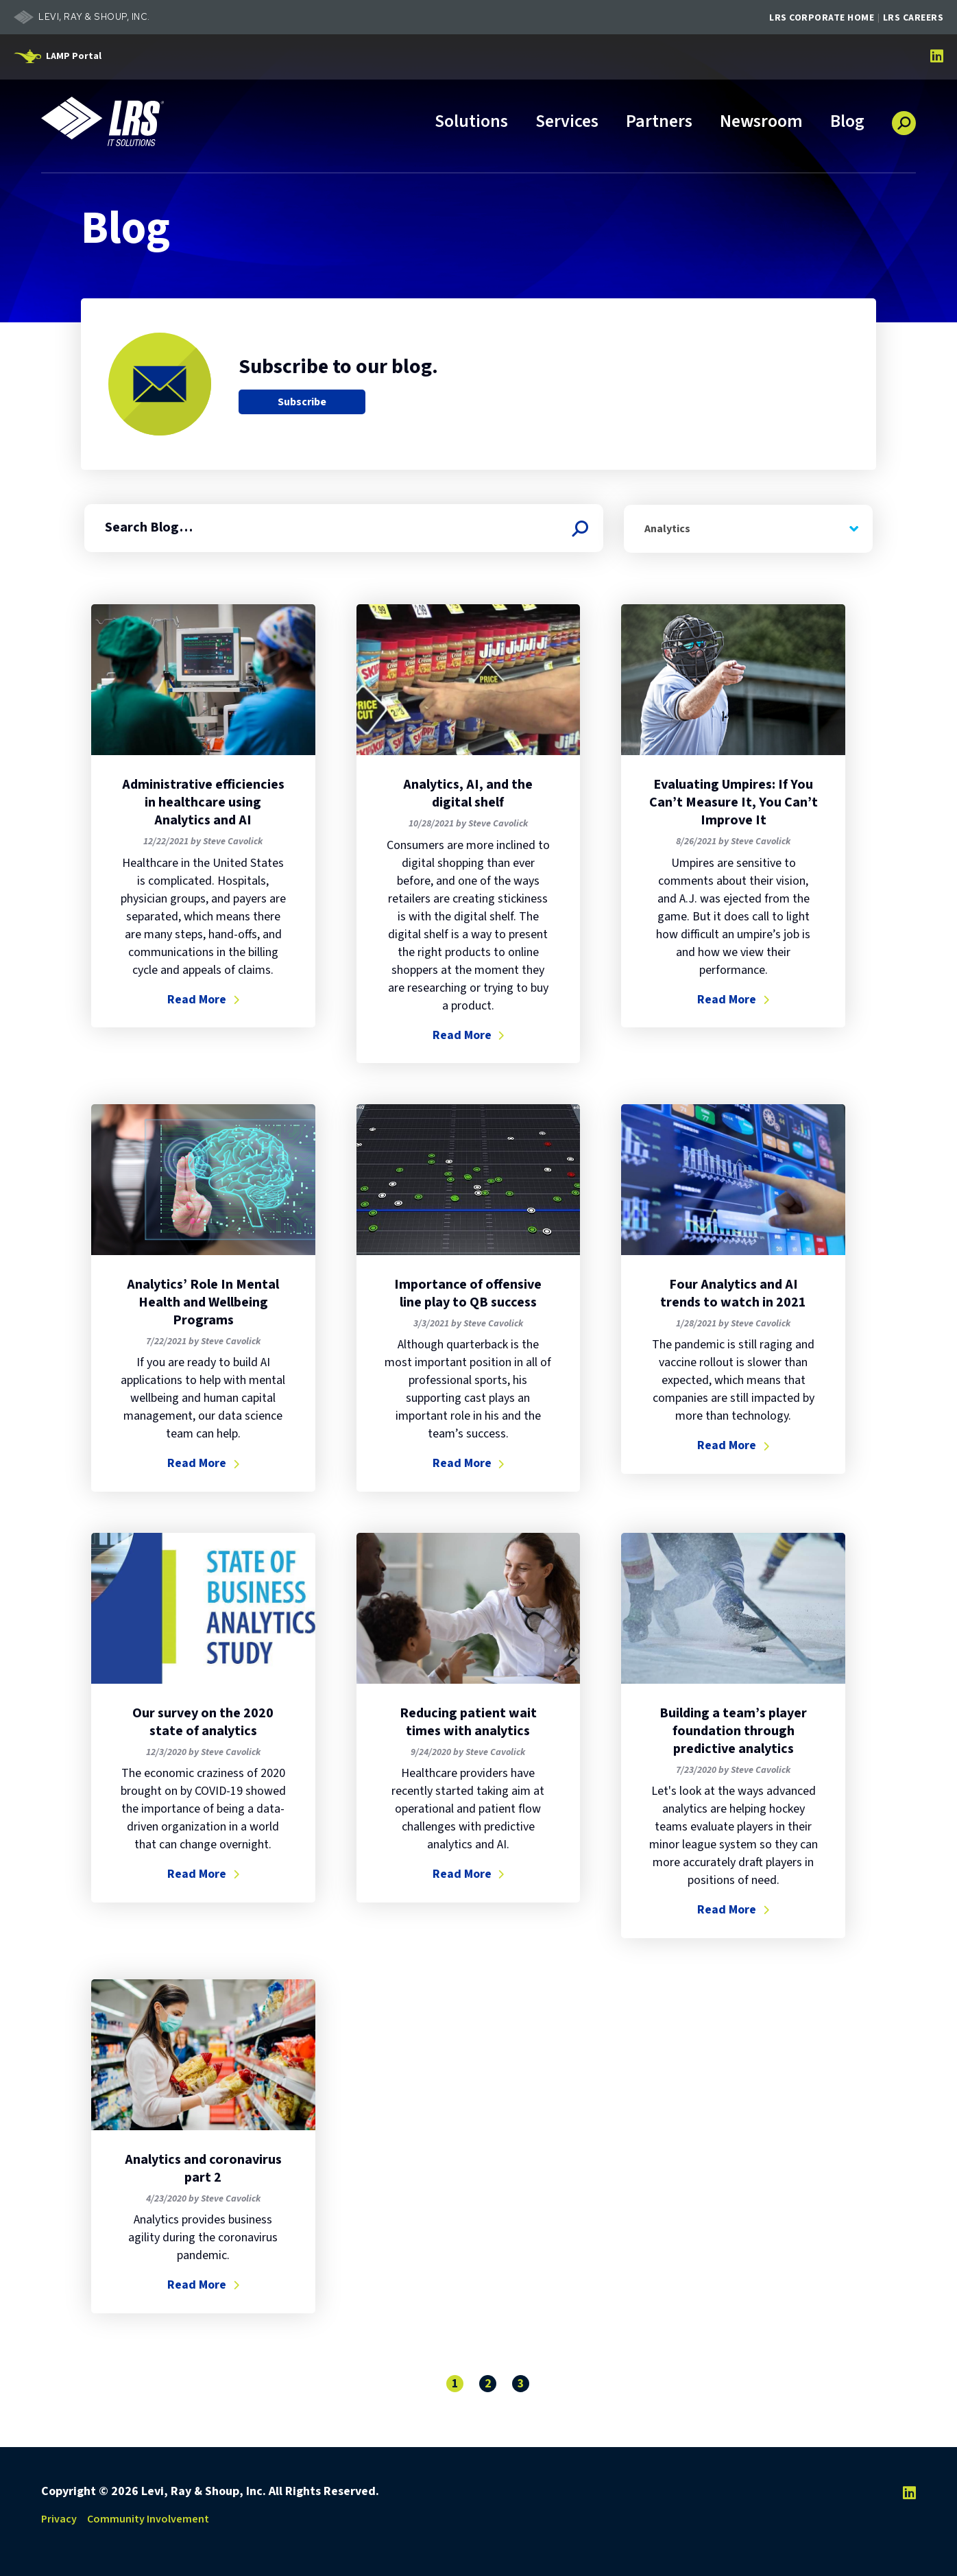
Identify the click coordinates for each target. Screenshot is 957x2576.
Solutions (471, 122)
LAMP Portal (73, 56)
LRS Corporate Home (821, 18)
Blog (847, 122)
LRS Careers (913, 18)
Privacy (59, 2517)
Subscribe (302, 401)
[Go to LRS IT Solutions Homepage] (103, 121)
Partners (659, 122)
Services (566, 122)
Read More (203, 999)
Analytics (667, 528)
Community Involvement (148, 2517)
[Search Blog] (579, 528)
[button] (904, 118)
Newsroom (761, 122)
